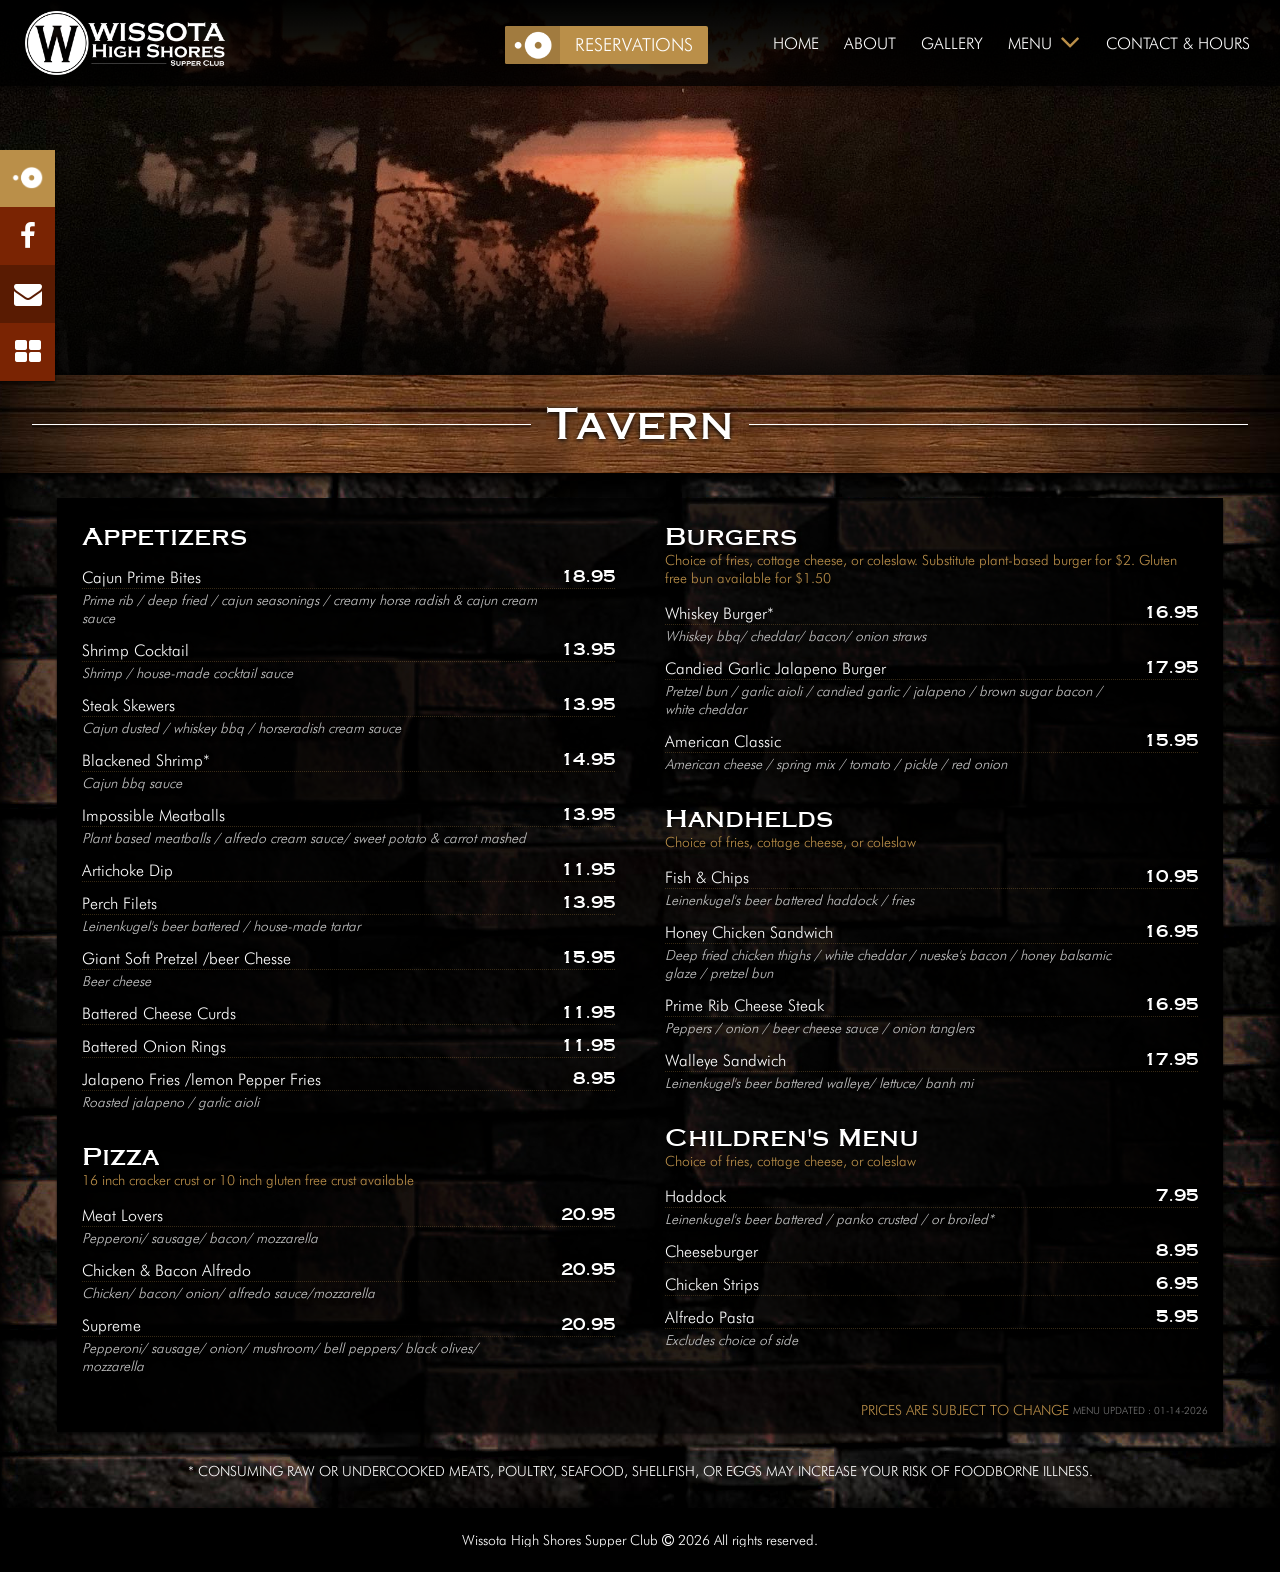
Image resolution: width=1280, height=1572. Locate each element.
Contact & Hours (1178, 43)
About (870, 43)
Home (796, 43)
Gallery (952, 43)
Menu (1030, 43)
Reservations (634, 44)
